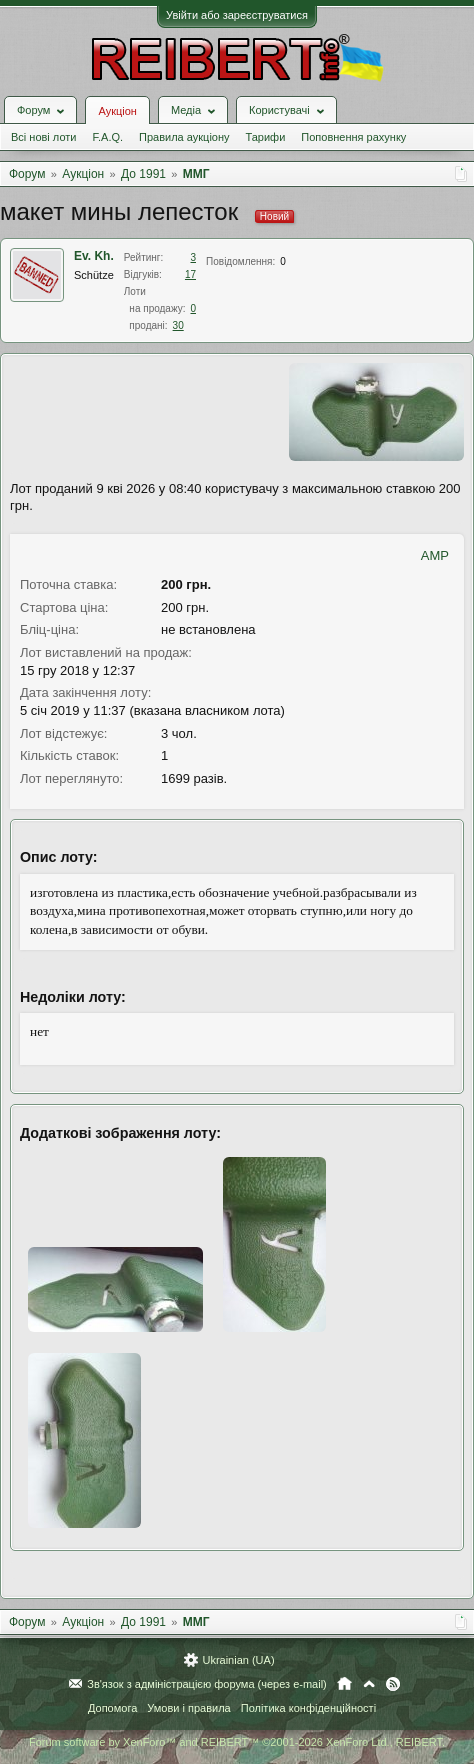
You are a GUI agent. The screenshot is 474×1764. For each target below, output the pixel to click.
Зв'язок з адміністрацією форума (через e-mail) (207, 1684)
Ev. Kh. (94, 256)
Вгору (369, 1684)
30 (178, 325)
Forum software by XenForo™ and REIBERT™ (237, 1742)
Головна (344, 1684)
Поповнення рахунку (353, 137)
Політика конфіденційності (308, 1708)
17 (190, 274)
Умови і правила (188, 1708)
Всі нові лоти (43, 137)
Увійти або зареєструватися (237, 15)
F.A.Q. (107, 137)
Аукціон (117, 111)
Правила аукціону (184, 137)
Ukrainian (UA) (238, 1660)
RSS (393, 1684)
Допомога (112, 1708)
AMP (435, 555)
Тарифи (266, 137)
